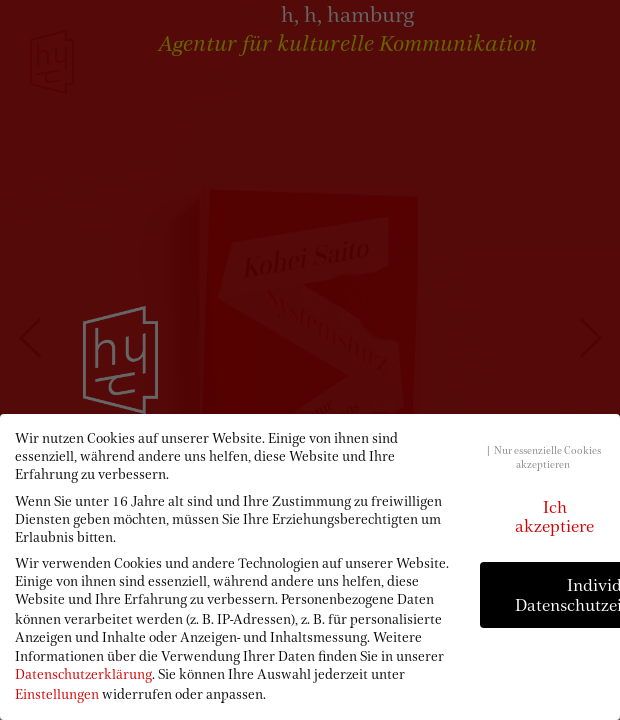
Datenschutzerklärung (83, 674)
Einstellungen (57, 694)
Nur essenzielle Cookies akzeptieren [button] (547, 457)
